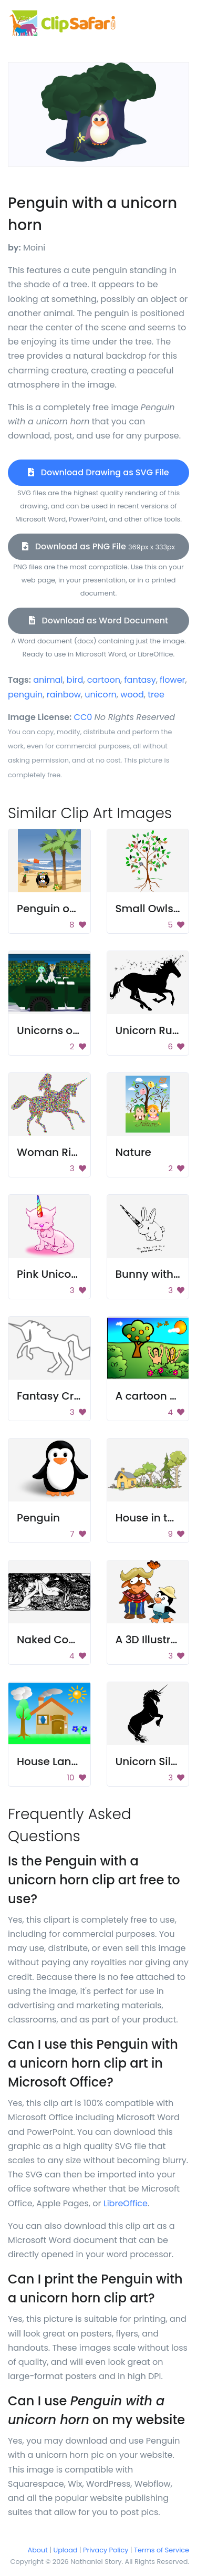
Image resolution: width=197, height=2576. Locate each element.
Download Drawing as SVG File (98, 472)
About (38, 2550)
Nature (133, 1152)
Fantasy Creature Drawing (86, 1396)
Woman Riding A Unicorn (82, 1152)
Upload (66, 2550)
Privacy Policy (105, 2550)
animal (48, 680)
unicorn (101, 695)
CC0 (83, 717)
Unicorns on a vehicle (73, 1030)
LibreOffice (125, 2203)
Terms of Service (161, 2550)
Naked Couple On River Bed (89, 1639)
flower (172, 680)
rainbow (64, 695)
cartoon (103, 680)
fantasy (139, 680)
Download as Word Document (98, 620)
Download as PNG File (98, 546)
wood (131, 695)
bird (75, 680)
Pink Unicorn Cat (60, 1274)
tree (156, 695)
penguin (25, 695)
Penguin (38, 1517)
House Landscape (64, 1761)
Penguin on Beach (64, 908)
